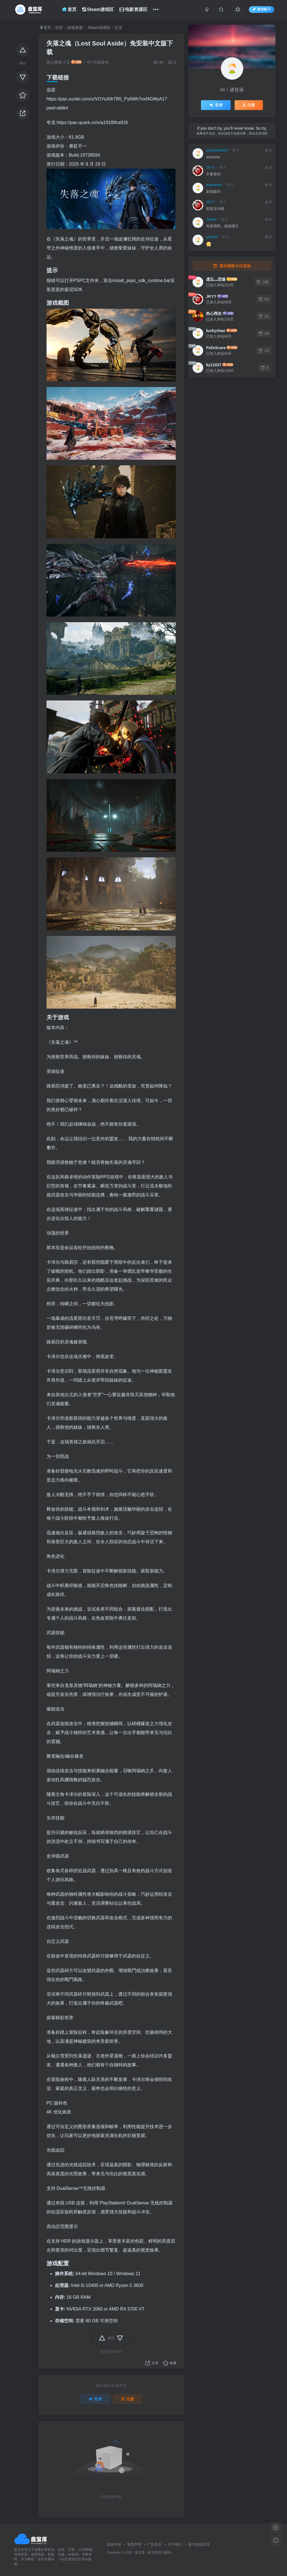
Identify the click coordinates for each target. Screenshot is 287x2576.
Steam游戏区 (98, 9)
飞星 (154, 2552)
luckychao (215, 330)
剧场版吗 (213, 192)
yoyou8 (211, 237)
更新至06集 (215, 209)
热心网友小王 (58, 62)
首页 (69, 9)
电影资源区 (133, 9)
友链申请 (114, 2544)
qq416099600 (217, 150)
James (211, 219)
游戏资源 (75, 27)
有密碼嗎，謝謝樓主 (222, 226)
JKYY (210, 168)
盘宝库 (140, 2552)
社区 (59, 27)
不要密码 (213, 174)
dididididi (213, 157)
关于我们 (175, 2544)
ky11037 (213, 365)
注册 (127, 2399)
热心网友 (214, 313)
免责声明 (134, 2544)
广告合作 (154, 2544)
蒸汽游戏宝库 (199, 2544)
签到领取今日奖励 (232, 266)
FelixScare (216, 347)
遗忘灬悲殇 (216, 279)
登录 (95, 2399)
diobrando (214, 185)
